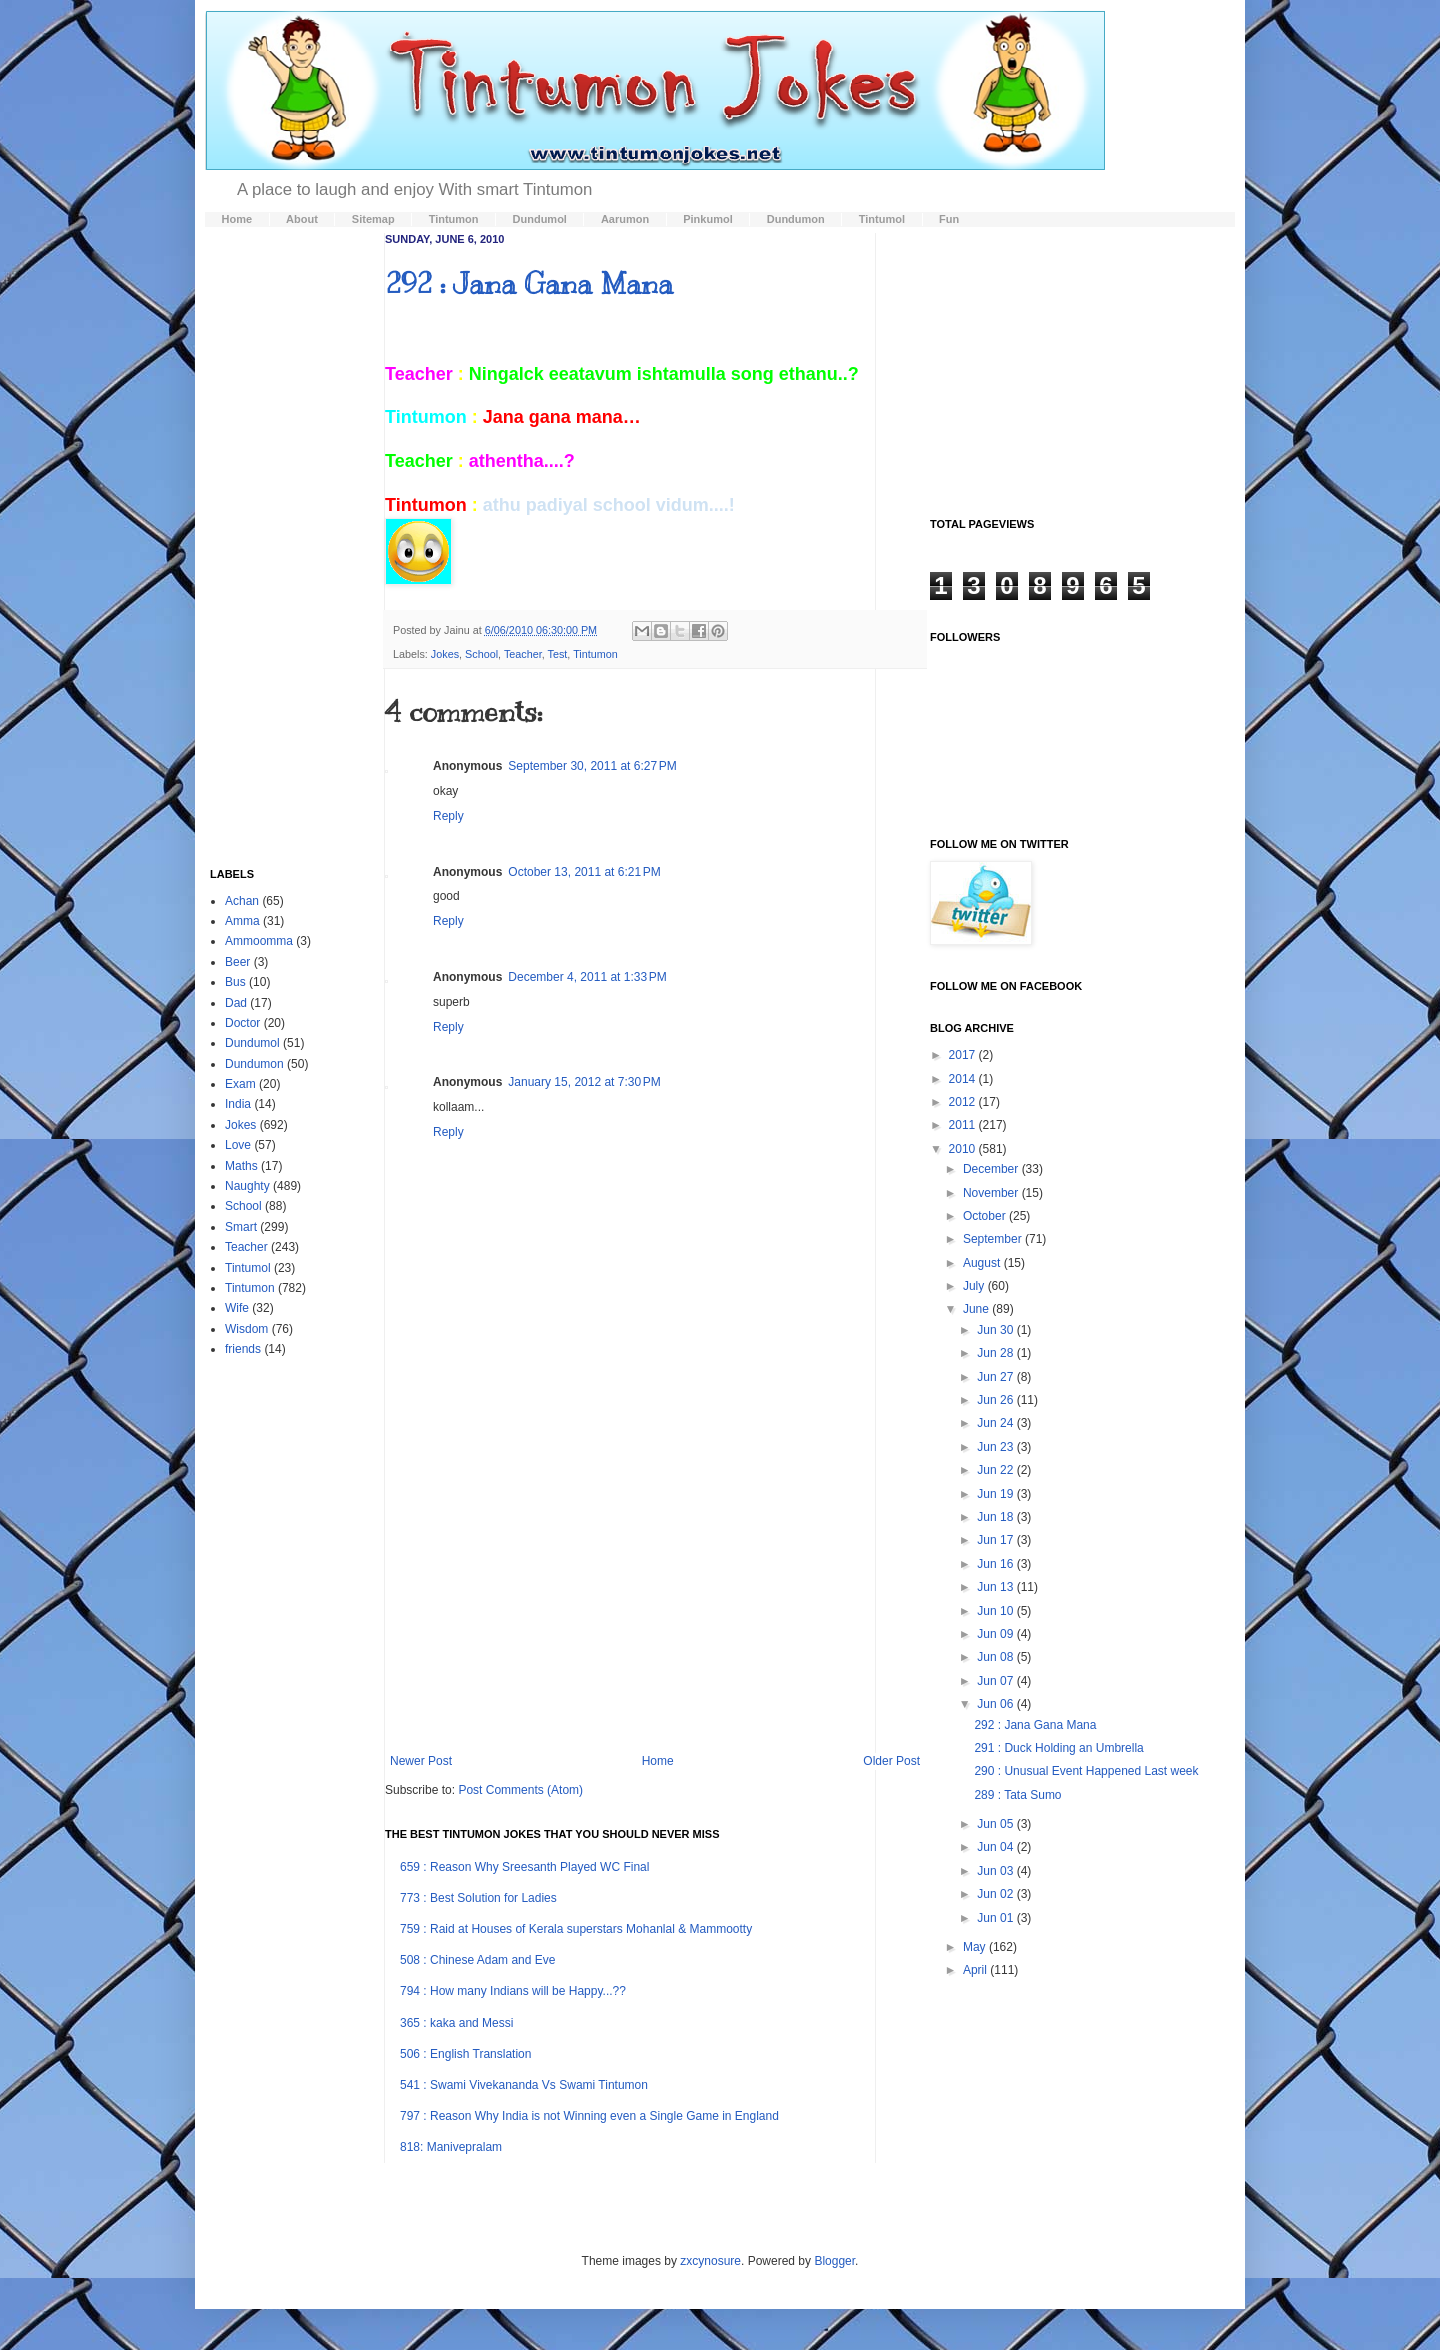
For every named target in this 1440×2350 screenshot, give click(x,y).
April (976, 1970)
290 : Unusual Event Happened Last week (1086, 1771)
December (992, 1169)
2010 (964, 1149)
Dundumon (254, 1064)
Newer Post (421, 1761)
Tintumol (248, 1268)
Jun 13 (996, 1587)
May (976, 1947)
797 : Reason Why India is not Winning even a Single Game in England (589, 2116)
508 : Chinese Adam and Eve (477, 1960)
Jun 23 (996, 1447)
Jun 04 (996, 1847)
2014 (964, 1079)
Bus (235, 982)
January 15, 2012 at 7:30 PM (584, 1082)
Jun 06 (996, 1704)
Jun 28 (996, 1353)
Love (238, 1145)
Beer (237, 962)
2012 (964, 1102)
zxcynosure (710, 2261)
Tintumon (595, 654)
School (481, 654)
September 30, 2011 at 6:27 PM (592, 766)
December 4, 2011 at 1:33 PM (587, 977)
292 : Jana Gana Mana (529, 283)
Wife (237, 1308)
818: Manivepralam (451, 2147)
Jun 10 (996, 1611)
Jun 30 (996, 1330)
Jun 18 (996, 1517)
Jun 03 (996, 1871)
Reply (448, 816)
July (975, 1286)
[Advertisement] (655, 1589)
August (983, 1263)
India (238, 1104)
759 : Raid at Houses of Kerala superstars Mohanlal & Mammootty (576, 1929)
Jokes (445, 654)
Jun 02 (996, 1894)
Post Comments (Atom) (520, 1790)
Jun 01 (996, 1918)
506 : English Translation (465, 2054)
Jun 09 (996, 1634)
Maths (241, 1166)
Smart (241, 1227)
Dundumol (252, 1043)
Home (658, 1761)
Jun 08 (996, 1657)
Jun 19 (996, 1494)
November (992, 1193)
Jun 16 (996, 1564)
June (977, 1309)
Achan (242, 901)
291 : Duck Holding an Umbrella (1058, 1748)
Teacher (523, 654)
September (994, 1239)
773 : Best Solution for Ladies (478, 1898)
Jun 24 (996, 1423)
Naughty (247, 1186)
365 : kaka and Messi (456, 2023)
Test (558, 654)
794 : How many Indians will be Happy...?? (513, 1991)
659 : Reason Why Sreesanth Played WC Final (524, 1867)
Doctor (242, 1023)
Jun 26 (996, 1400)
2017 (964, 1055)
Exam (240, 1084)
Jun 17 (996, 1540)
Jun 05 (996, 1824)
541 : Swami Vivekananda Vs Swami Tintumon (524, 2085)
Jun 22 (996, 1470)
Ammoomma (259, 941)
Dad (236, 1003)
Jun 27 (996, 1377)
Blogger (834, 2261)
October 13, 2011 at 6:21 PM (584, 872)
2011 (964, 1125)
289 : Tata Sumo (1017, 1795)
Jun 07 (996, 1681)
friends (243, 1349)
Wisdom (246, 1329)
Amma (242, 921)
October (986, 1216)
